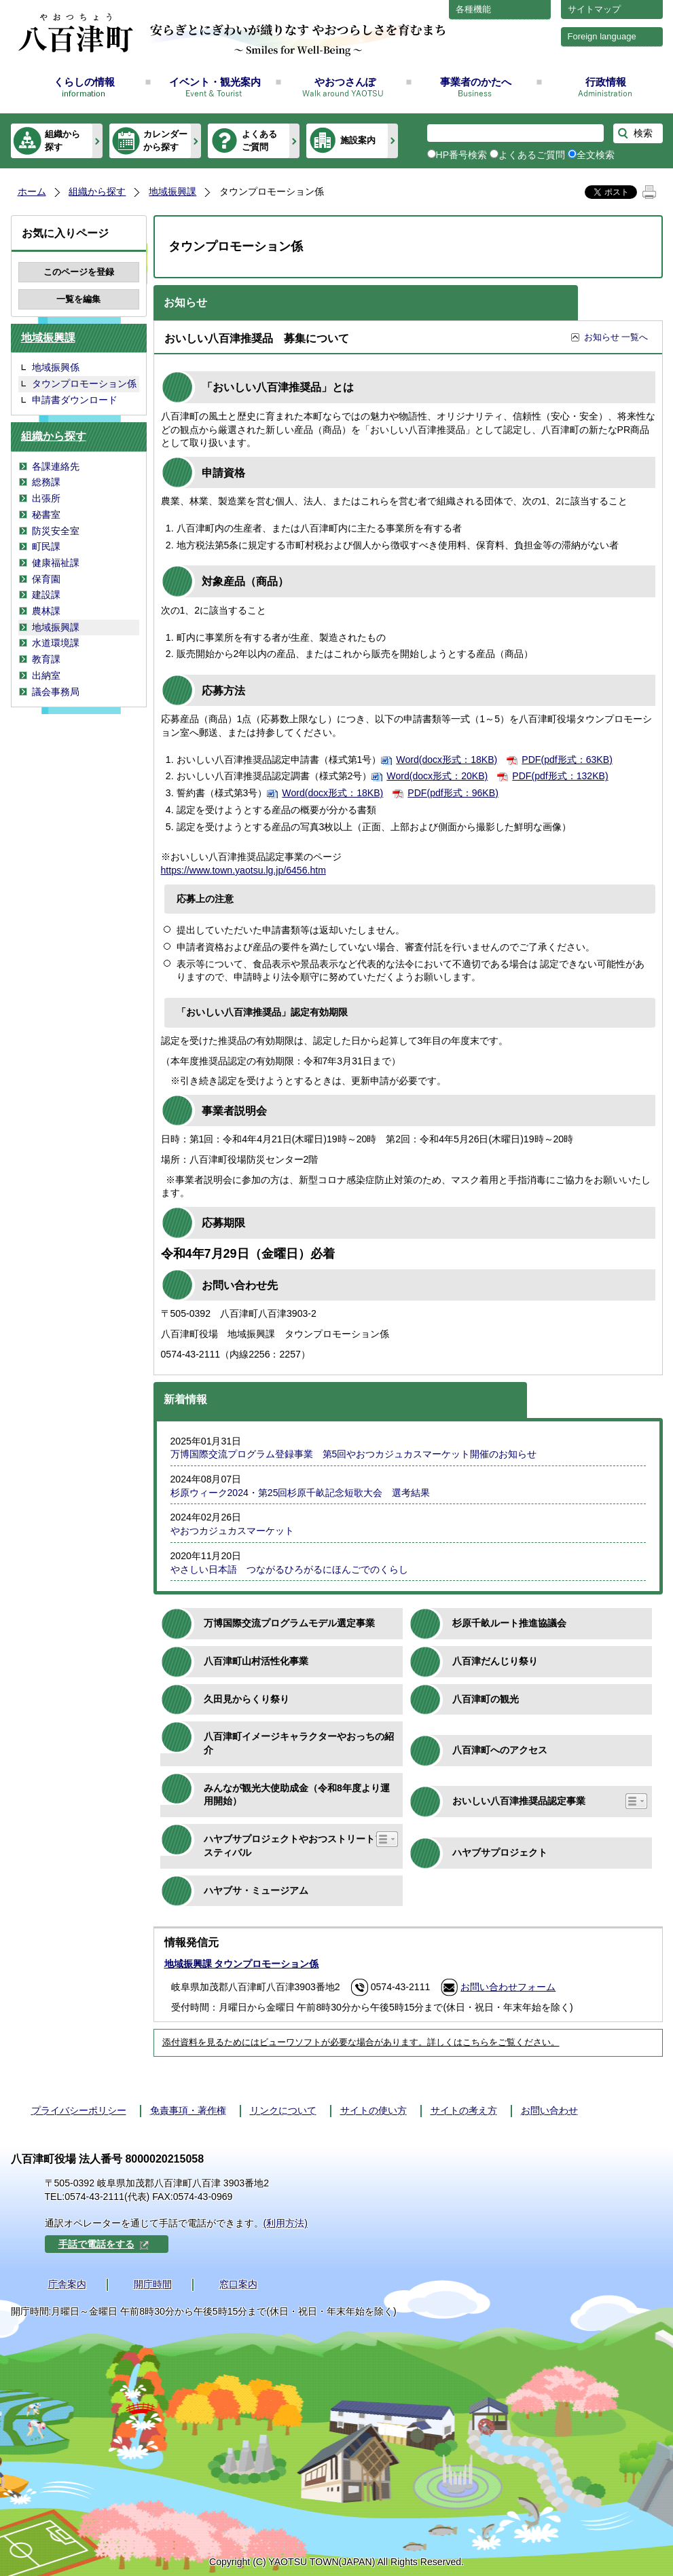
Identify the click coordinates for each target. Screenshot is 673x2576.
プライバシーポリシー (78, 2110)
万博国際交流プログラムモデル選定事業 (289, 1623)
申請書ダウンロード (74, 399)
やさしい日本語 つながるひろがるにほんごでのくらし (289, 1569)
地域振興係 (55, 367)
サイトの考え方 (464, 2110)
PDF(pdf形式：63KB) (567, 759)
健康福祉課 (55, 562)
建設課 (46, 594)
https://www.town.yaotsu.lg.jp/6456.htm (243, 870)
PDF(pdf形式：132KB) (560, 775)
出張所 (46, 498)
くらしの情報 (84, 82)
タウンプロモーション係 (84, 383)
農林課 (46, 610)
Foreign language (602, 36)
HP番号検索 (462, 154)
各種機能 (473, 9)
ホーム (32, 191)
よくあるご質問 (259, 140)
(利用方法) (285, 2223)
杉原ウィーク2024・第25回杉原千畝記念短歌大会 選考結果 (300, 1492)
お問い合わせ (549, 2110)
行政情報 (605, 82)
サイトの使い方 (373, 2110)
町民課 (46, 546)
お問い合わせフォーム (508, 1986)
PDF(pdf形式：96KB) (452, 792)
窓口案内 (238, 2284)
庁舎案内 (67, 2284)
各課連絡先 (55, 466)
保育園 (46, 579)
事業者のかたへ (475, 82)
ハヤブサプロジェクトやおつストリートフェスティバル (299, 1845)
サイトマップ (594, 9)
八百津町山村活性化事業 (256, 1661)
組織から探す (62, 140)
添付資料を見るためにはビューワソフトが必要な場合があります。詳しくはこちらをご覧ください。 (361, 2042)
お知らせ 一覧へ (616, 337)
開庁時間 (153, 2284)
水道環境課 (55, 642)
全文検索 (596, 154)
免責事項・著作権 (188, 2110)
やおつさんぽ (345, 82)
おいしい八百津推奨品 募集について (256, 338)
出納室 (46, 675)
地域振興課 (172, 191)
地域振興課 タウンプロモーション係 (241, 1963)
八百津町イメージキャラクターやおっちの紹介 (299, 1743)
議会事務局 (55, 691)
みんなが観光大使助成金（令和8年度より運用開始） (297, 1794)
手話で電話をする (103, 2244)
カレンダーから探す (165, 140)
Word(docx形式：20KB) (437, 775)
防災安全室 (55, 530)
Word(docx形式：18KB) (446, 759)
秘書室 (46, 514)
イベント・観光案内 (215, 82)
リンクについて (283, 2110)
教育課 (46, 659)
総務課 (46, 482)
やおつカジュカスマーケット (232, 1530)
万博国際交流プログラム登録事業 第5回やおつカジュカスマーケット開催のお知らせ (353, 1454)
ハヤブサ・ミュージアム (256, 1890)
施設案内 (358, 140)
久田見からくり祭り (246, 1699)
